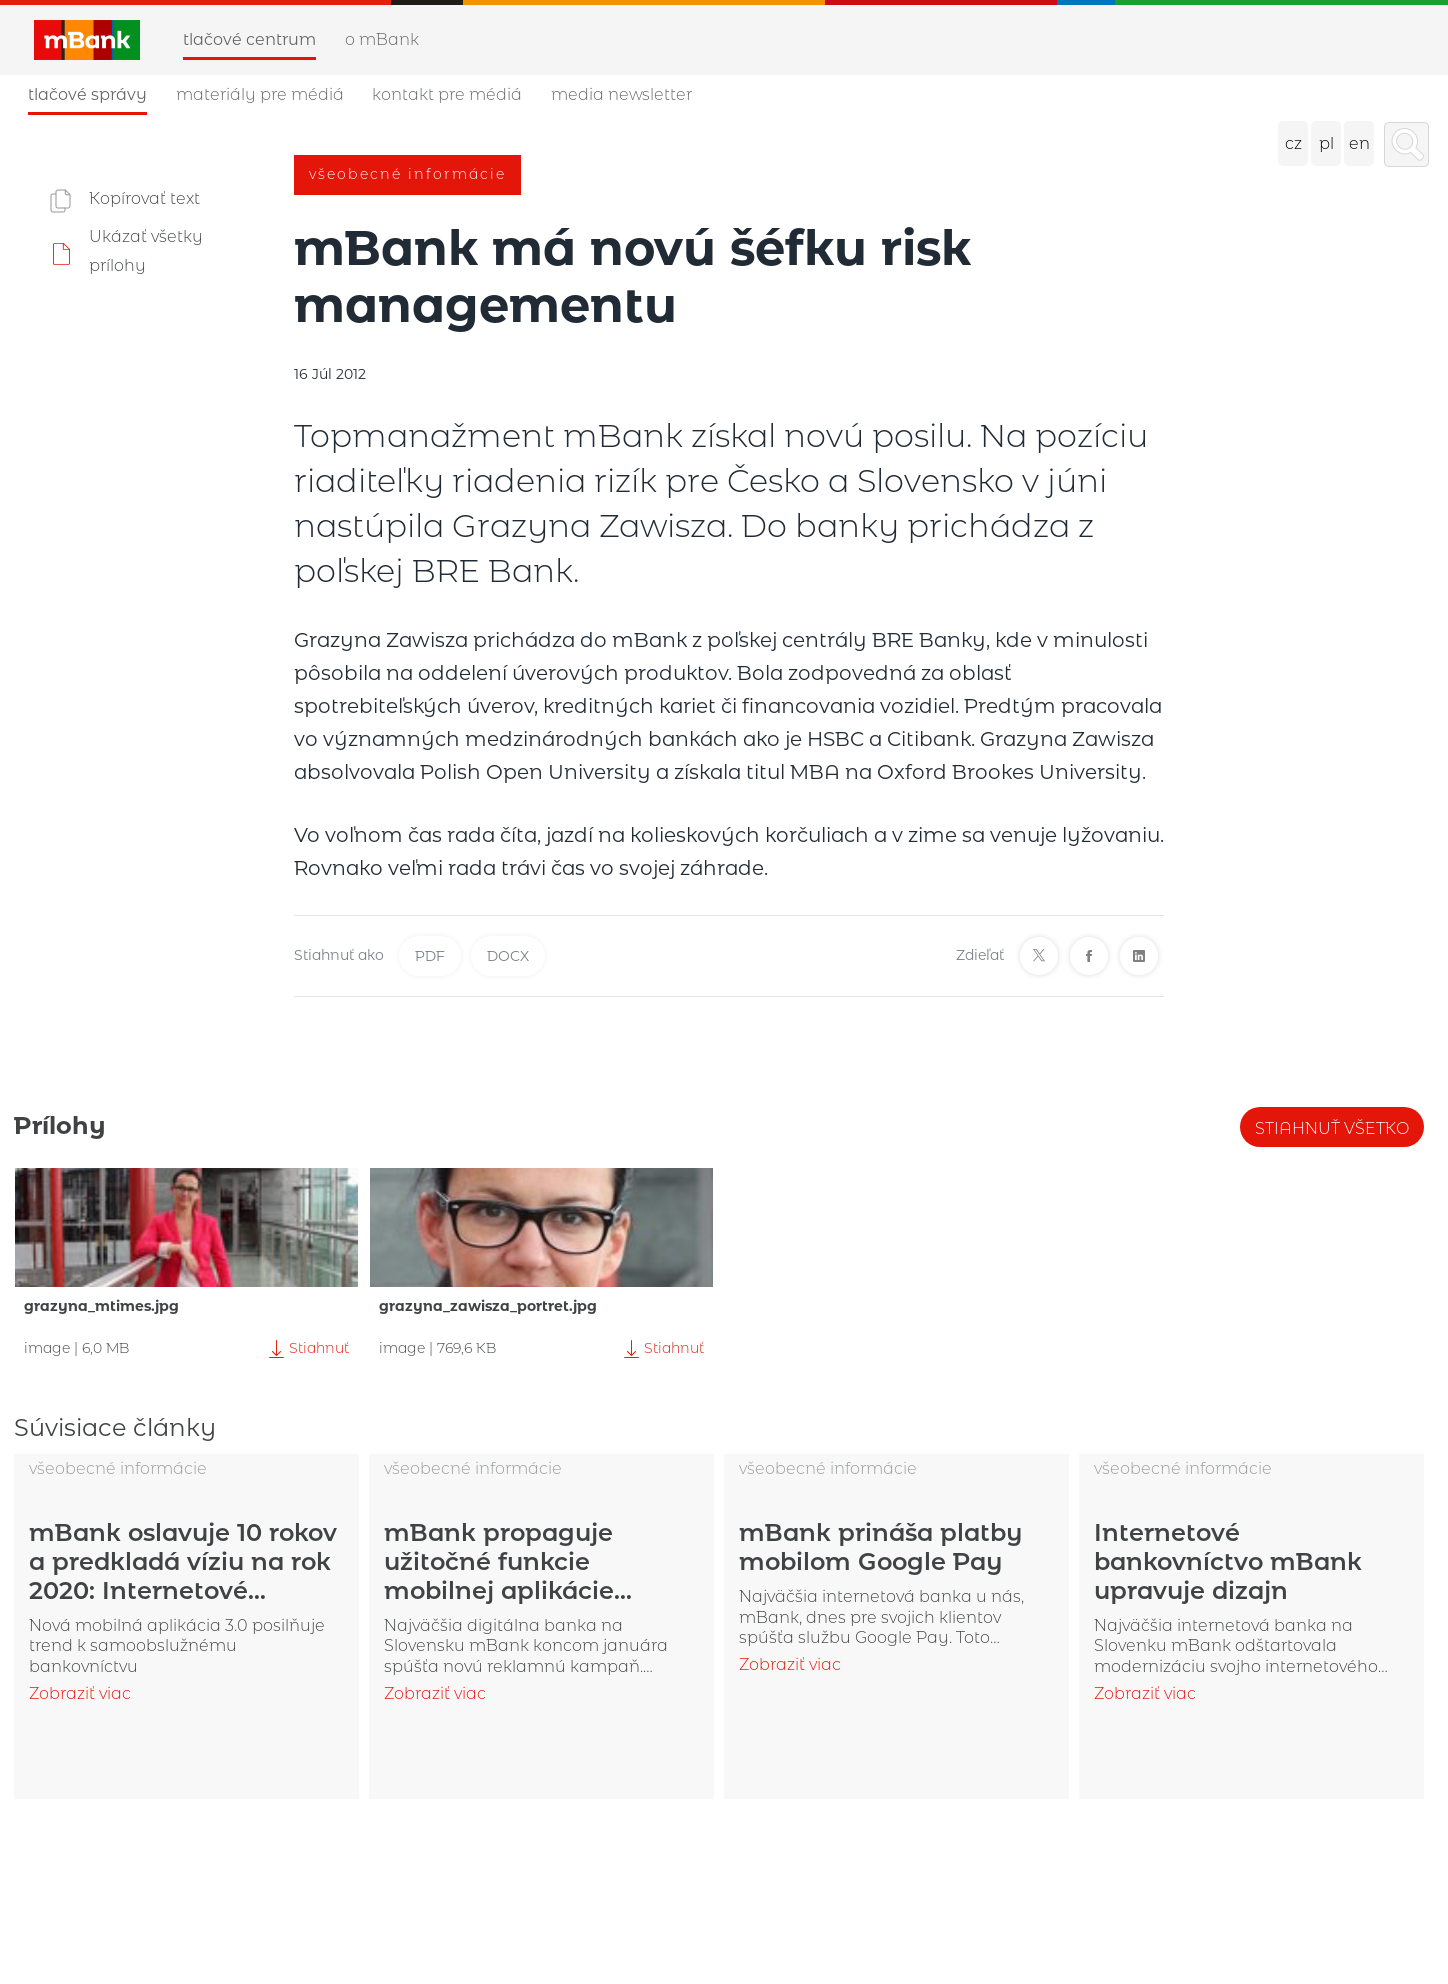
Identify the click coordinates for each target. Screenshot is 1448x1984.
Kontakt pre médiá (447, 94)
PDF (430, 956)
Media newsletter (621, 94)
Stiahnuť (307, 1349)
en (1359, 143)
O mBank (382, 39)
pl (1326, 143)
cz (1293, 143)
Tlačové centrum (249, 39)
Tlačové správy (87, 94)
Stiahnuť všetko (1332, 1128)
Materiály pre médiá (260, 94)
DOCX (508, 956)
